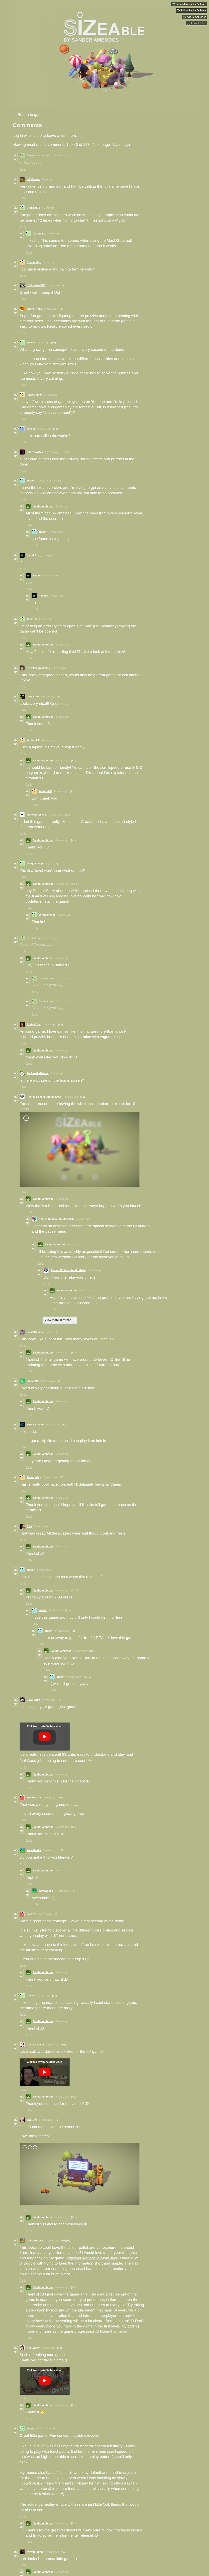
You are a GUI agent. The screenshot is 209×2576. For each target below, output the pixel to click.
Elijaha (31, 342)
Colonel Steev (35, 2044)
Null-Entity (33, 2347)
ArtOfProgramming (38, 667)
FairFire (31, 1914)
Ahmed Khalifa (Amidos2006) (45, 1096)
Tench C (32, 619)
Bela (29, 1526)
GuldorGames (35, 2240)
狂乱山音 (32, 2119)
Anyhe (31, 1995)
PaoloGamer (34, 394)
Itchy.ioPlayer (35, 2551)
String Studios (35, 1424)
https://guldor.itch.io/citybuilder (92, 2258)
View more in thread (58, 1320)
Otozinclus (33, 207)
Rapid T (31, 555)
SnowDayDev (35, 452)
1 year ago (48, 179)
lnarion (31, 480)
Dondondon (34, 262)
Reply (23, 169)
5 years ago (52, 863)
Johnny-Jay (34, 1477)
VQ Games (33, 179)
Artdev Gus (34, 1024)
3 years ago (52, 452)
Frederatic (33, 1381)
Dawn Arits (33, 1699)
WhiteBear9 (34, 1797)
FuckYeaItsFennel (38, 1073)
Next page (101, 144)
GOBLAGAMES (36, 285)
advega (31, 428)
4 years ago (45, 555)
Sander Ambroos (43, 506)
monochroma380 (37, 814)
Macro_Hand (34, 308)
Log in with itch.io (27, 135)
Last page (121, 144)
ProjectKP (33, 696)
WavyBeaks (34, 1850)
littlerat (31, 2428)
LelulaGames (35, 1332)
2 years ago (51, 394)
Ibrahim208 (33, 740)
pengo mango (35, 863)
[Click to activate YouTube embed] (45, 1736)
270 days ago (61, 155)
